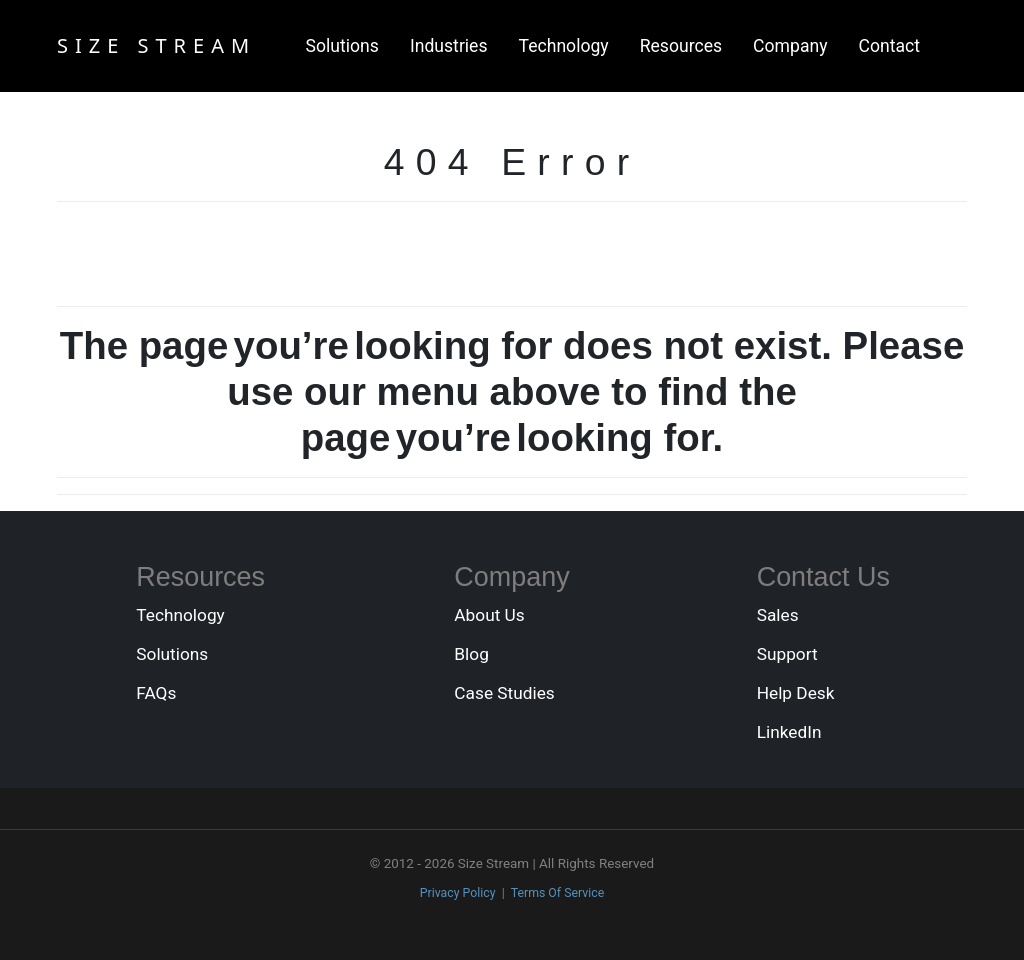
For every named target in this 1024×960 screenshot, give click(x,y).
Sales (778, 615)
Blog (471, 654)
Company (790, 46)
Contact (890, 46)
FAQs (156, 693)
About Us (489, 615)
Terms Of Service (558, 893)
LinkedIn (789, 732)
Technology (564, 46)
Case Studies (504, 693)
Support (787, 654)
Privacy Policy (458, 893)
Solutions (342, 46)
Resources (681, 46)
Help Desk (796, 693)
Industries (449, 46)
